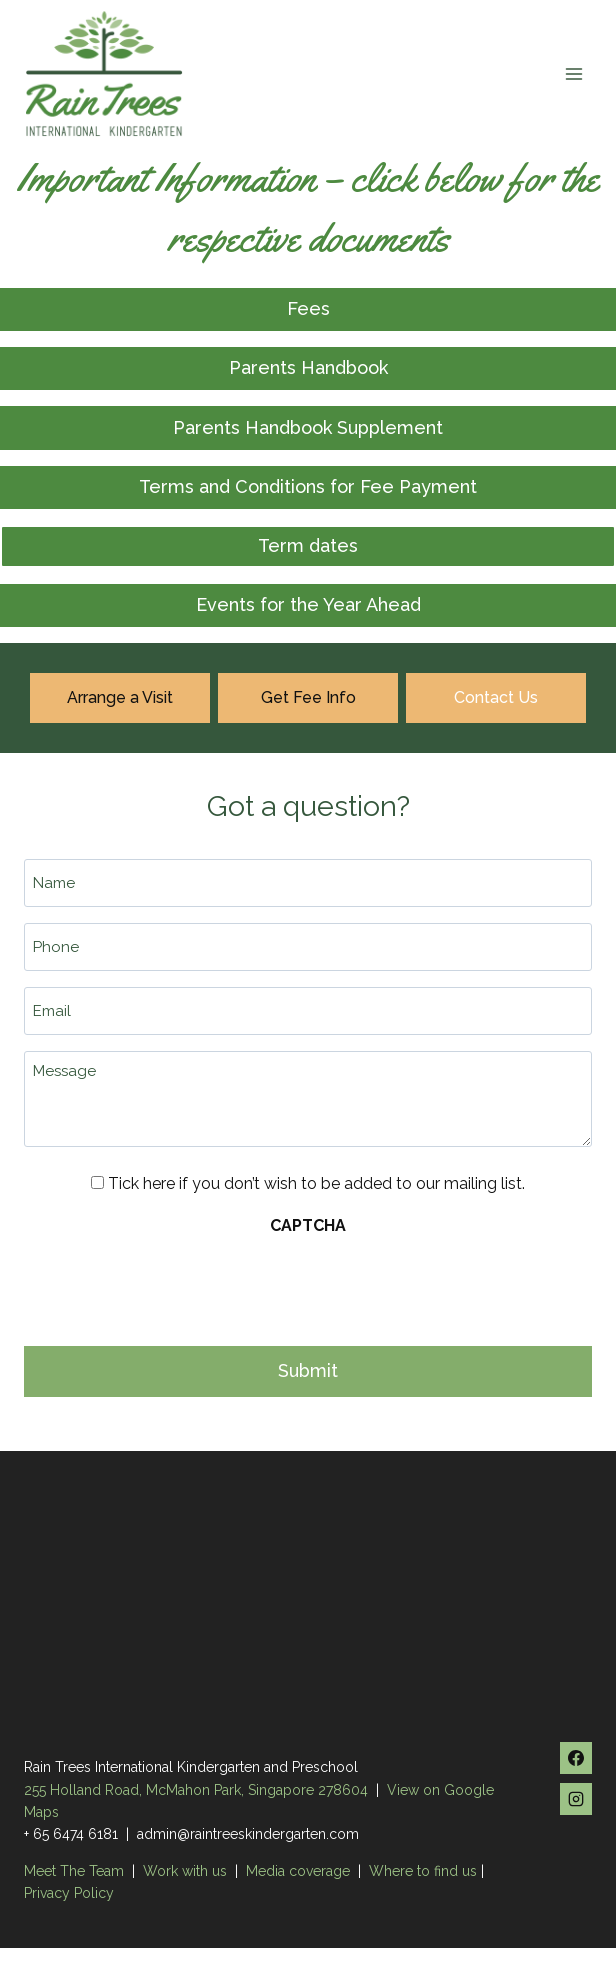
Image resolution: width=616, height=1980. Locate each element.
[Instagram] (576, 1799)
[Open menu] (573, 73)
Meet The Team (76, 1871)
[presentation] (176, 1285)
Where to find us (423, 1871)
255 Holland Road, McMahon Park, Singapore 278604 (196, 1790)
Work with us (185, 1871)
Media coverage (298, 1871)
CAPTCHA (308, 1225)
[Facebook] (576, 1758)
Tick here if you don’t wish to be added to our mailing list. (316, 1183)
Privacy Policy (69, 1893)
